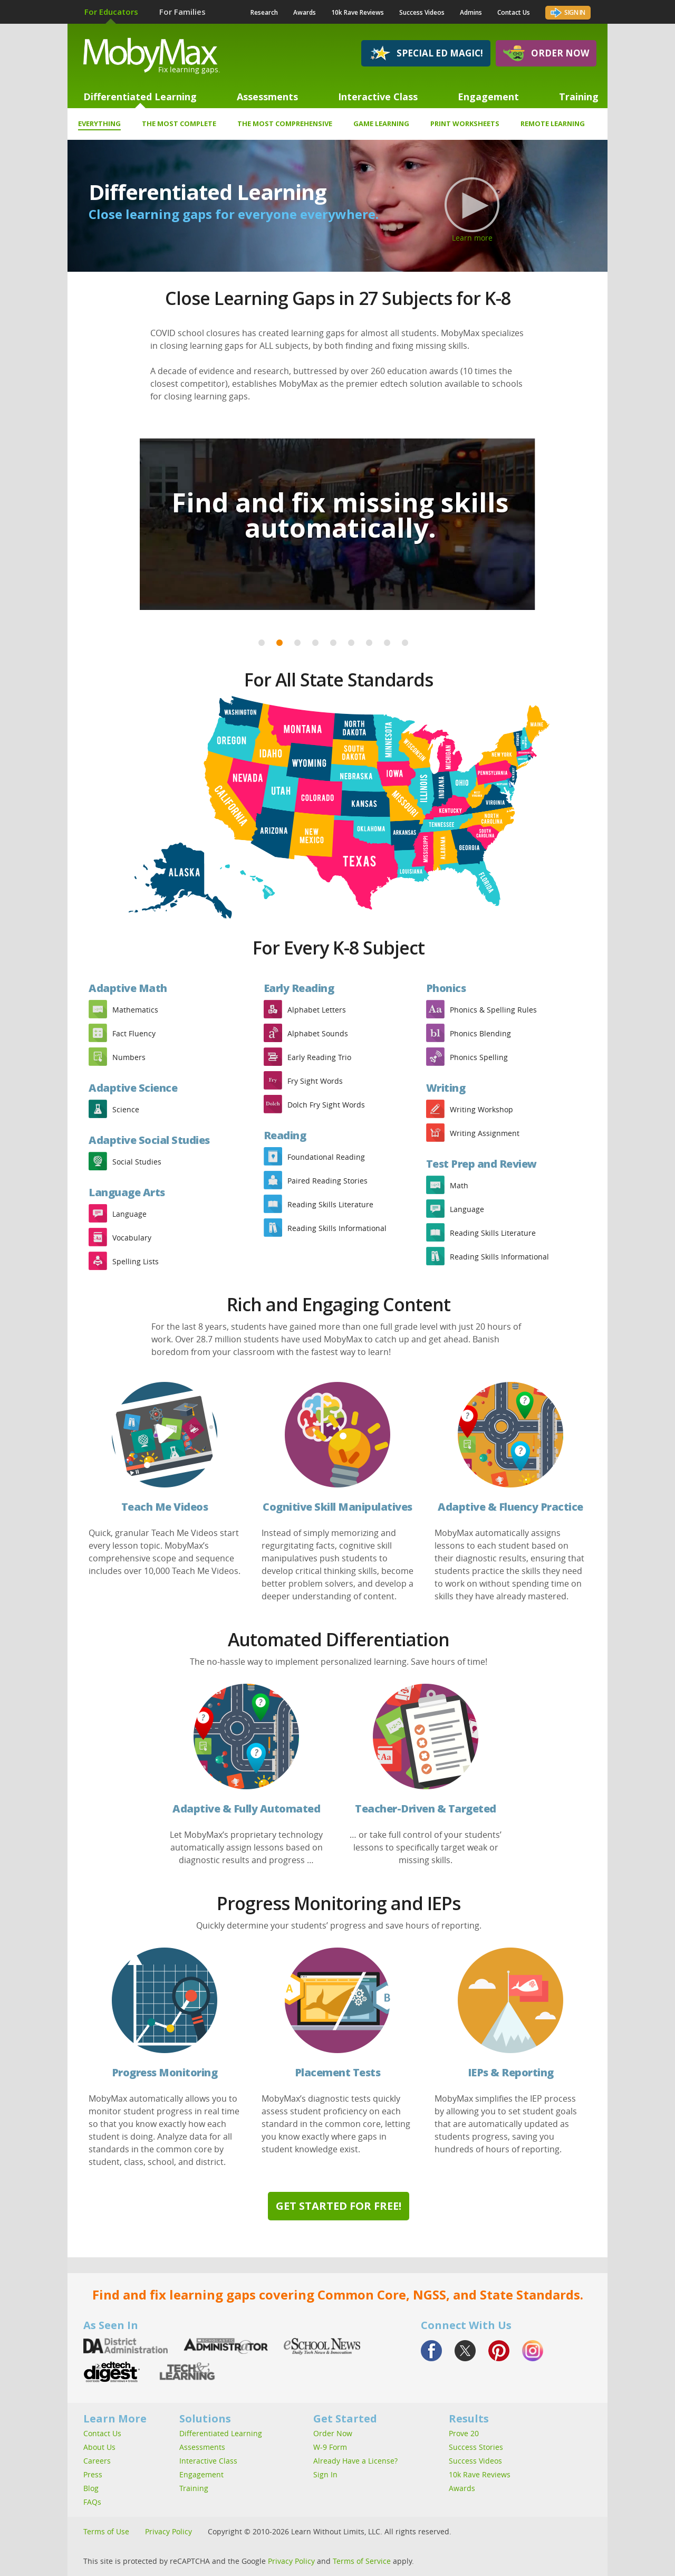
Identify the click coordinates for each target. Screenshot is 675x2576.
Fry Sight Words (315, 1081)
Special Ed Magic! (426, 53)
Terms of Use (106, 2531)
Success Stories (476, 2447)
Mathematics (135, 1010)
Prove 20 (464, 2433)
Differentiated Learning (140, 96)
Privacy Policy (168, 2531)
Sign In (568, 11)
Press (92, 2474)
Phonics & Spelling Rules (493, 1010)
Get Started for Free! (338, 2206)
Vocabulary (131, 1238)
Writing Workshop (481, 1109)
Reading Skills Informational (337, 1228)
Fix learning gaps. (189, 69)
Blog (91, 2488)
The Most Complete (179, 123)
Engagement (488, 96)
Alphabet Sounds (317, 1033)
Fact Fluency (134, 1033)
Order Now (546, 53)
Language (129, 1214)
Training (579, 96)
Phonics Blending (480, 1033)
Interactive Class (378, 96)
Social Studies (136, 1162)
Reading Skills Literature (330, 1204)
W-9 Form (330, 2447)
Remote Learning (552, 123)
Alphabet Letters (316, 1010)
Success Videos (422, 12)
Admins (471, 12)
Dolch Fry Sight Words (326, 1105)
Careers (97, 2461)
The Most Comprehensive (284, 123)
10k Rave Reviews (357, 12)
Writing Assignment (484, 1133)
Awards (304, 12)
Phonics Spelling (479, 1057)
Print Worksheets (464, 123)
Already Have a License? (355, 2461)
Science (125, 1109)
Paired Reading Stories (327, 1181)
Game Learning (381, 123)
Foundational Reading (326, 1157)
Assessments (267, 96)
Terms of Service (362, 2561)
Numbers (129, 1057)
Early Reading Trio (319, 1057)
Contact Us (513, 12)
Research (264, 12)
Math (459, 1185)
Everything (99, 124)
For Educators (111, 11)
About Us (99, 2447)
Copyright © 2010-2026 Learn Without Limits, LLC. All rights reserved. (329, 2531)
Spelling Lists (135, 1261)
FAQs (92, 2502)
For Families (182, 11)
